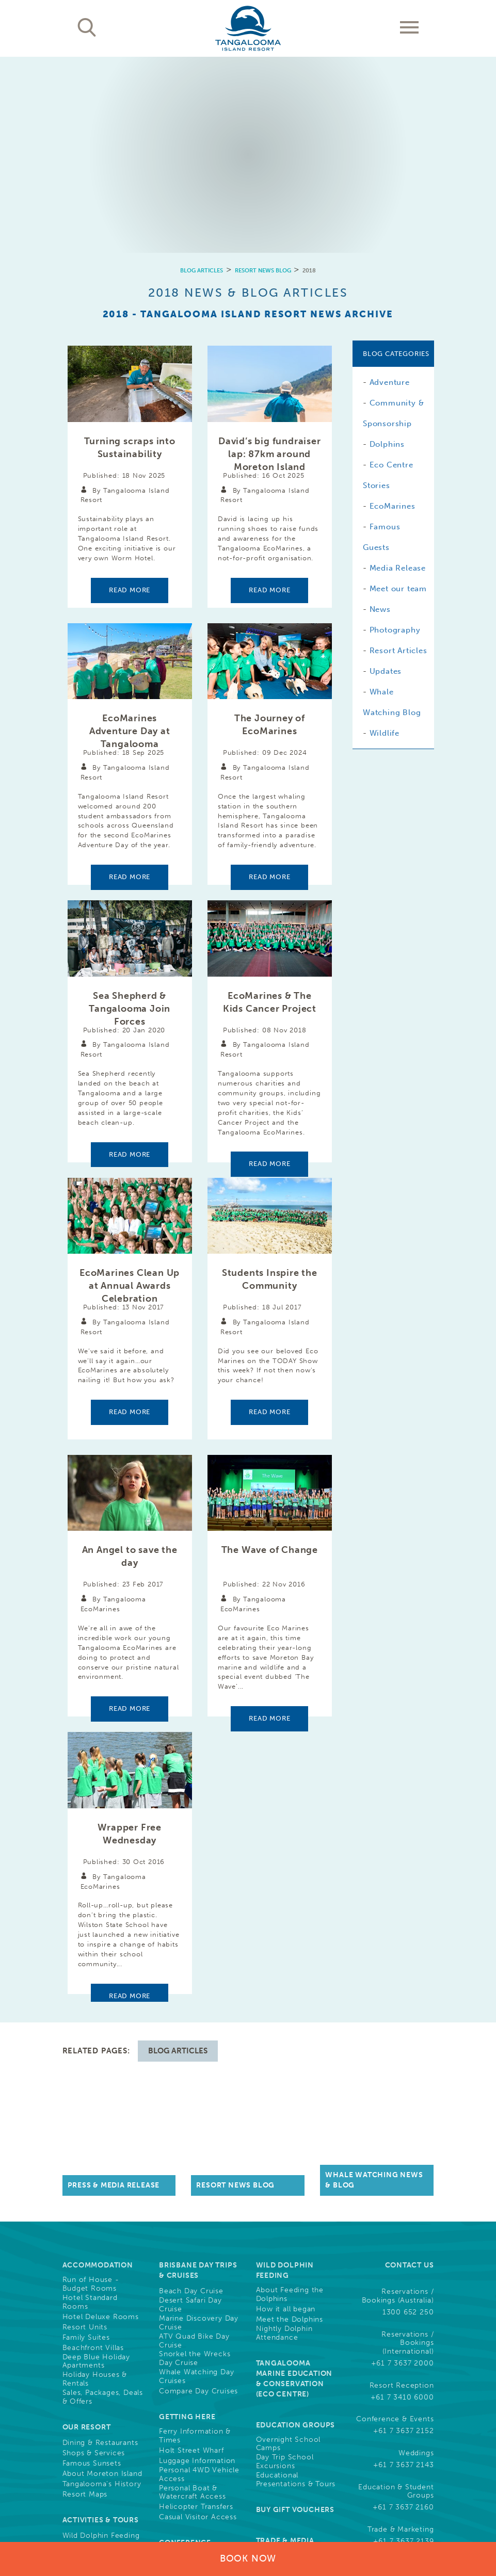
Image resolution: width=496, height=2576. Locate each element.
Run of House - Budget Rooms (90, 1975)
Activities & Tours (100, 2211)
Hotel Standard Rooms (90, 1993)
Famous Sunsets (91, 2154)
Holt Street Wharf (191, 2141)
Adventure (390, 186)
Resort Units (85, 2018)
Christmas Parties (190, 2301)
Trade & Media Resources (285, 2236)
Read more (129, 394)
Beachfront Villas (93, 2039)
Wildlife (384, 537)
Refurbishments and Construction (98, 2366)
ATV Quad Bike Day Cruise (194, 2031)
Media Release (398, 372)
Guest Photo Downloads (283, 2319)
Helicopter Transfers (196, 2198)
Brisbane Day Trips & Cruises (198, 1961)
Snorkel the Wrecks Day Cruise (194, 2050)
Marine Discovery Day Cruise (198, 2013)
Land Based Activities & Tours (101, 2240)
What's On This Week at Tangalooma (93, 2319)
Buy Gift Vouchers (295, 2200)
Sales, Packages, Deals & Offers (102, 2088)
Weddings (176, 2280)
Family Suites (86, 2028)
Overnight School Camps (288, 2135)
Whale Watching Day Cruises (196, 2067)
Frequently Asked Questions (396, 2264)
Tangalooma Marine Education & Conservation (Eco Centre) (294, 2069)
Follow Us (411, 2305)
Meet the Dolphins (290, 2010)
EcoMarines (392, 310)
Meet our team (398, 393)
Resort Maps (85, 2185)
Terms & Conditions (300, 2506)
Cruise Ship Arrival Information (95, 2348)
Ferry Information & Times (195, 2126)
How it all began (286, 2000)
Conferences (182, 2270)
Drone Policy (411, 2517)
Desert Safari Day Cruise (190, 1995)
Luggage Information (197, 2152)
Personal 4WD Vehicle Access (199, 2165)
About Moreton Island (102, 2165)
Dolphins (387, 248)
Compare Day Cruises (198, 2082)
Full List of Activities (99, 2283)
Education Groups (295, 2116)
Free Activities (88, 2273)
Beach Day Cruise (191, 1982)
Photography (395, 434)
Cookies (358, 2506)
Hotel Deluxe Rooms (100, 2008)
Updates (386, 475)
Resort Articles (398, 455)
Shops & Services (93, 2144)
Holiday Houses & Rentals (94, 2070)
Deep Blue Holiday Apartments (96, 2052)
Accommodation (97, 1956)
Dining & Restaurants (100, 2134)
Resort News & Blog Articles (190, 2362)
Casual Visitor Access (198, 2208)
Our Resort (86, 2118)
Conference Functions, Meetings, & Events (199, 2244)
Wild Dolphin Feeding (101, 2227)
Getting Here (187, 2107)
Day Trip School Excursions (285, 2152)
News (380, 413)
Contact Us (409, 1956)
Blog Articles (201, 75)
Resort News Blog (263, 75)
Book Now (248, 2558)
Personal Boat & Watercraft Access (192, 2183)
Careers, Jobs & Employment (289, 2278)
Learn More (390, 2468)
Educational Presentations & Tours (296, 2170)
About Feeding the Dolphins (290, 1985)
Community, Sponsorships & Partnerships (290, 2365)
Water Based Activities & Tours (94, 2258)
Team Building (184, 2291)
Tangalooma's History (101, 2175)
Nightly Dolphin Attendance (284, 2024)
